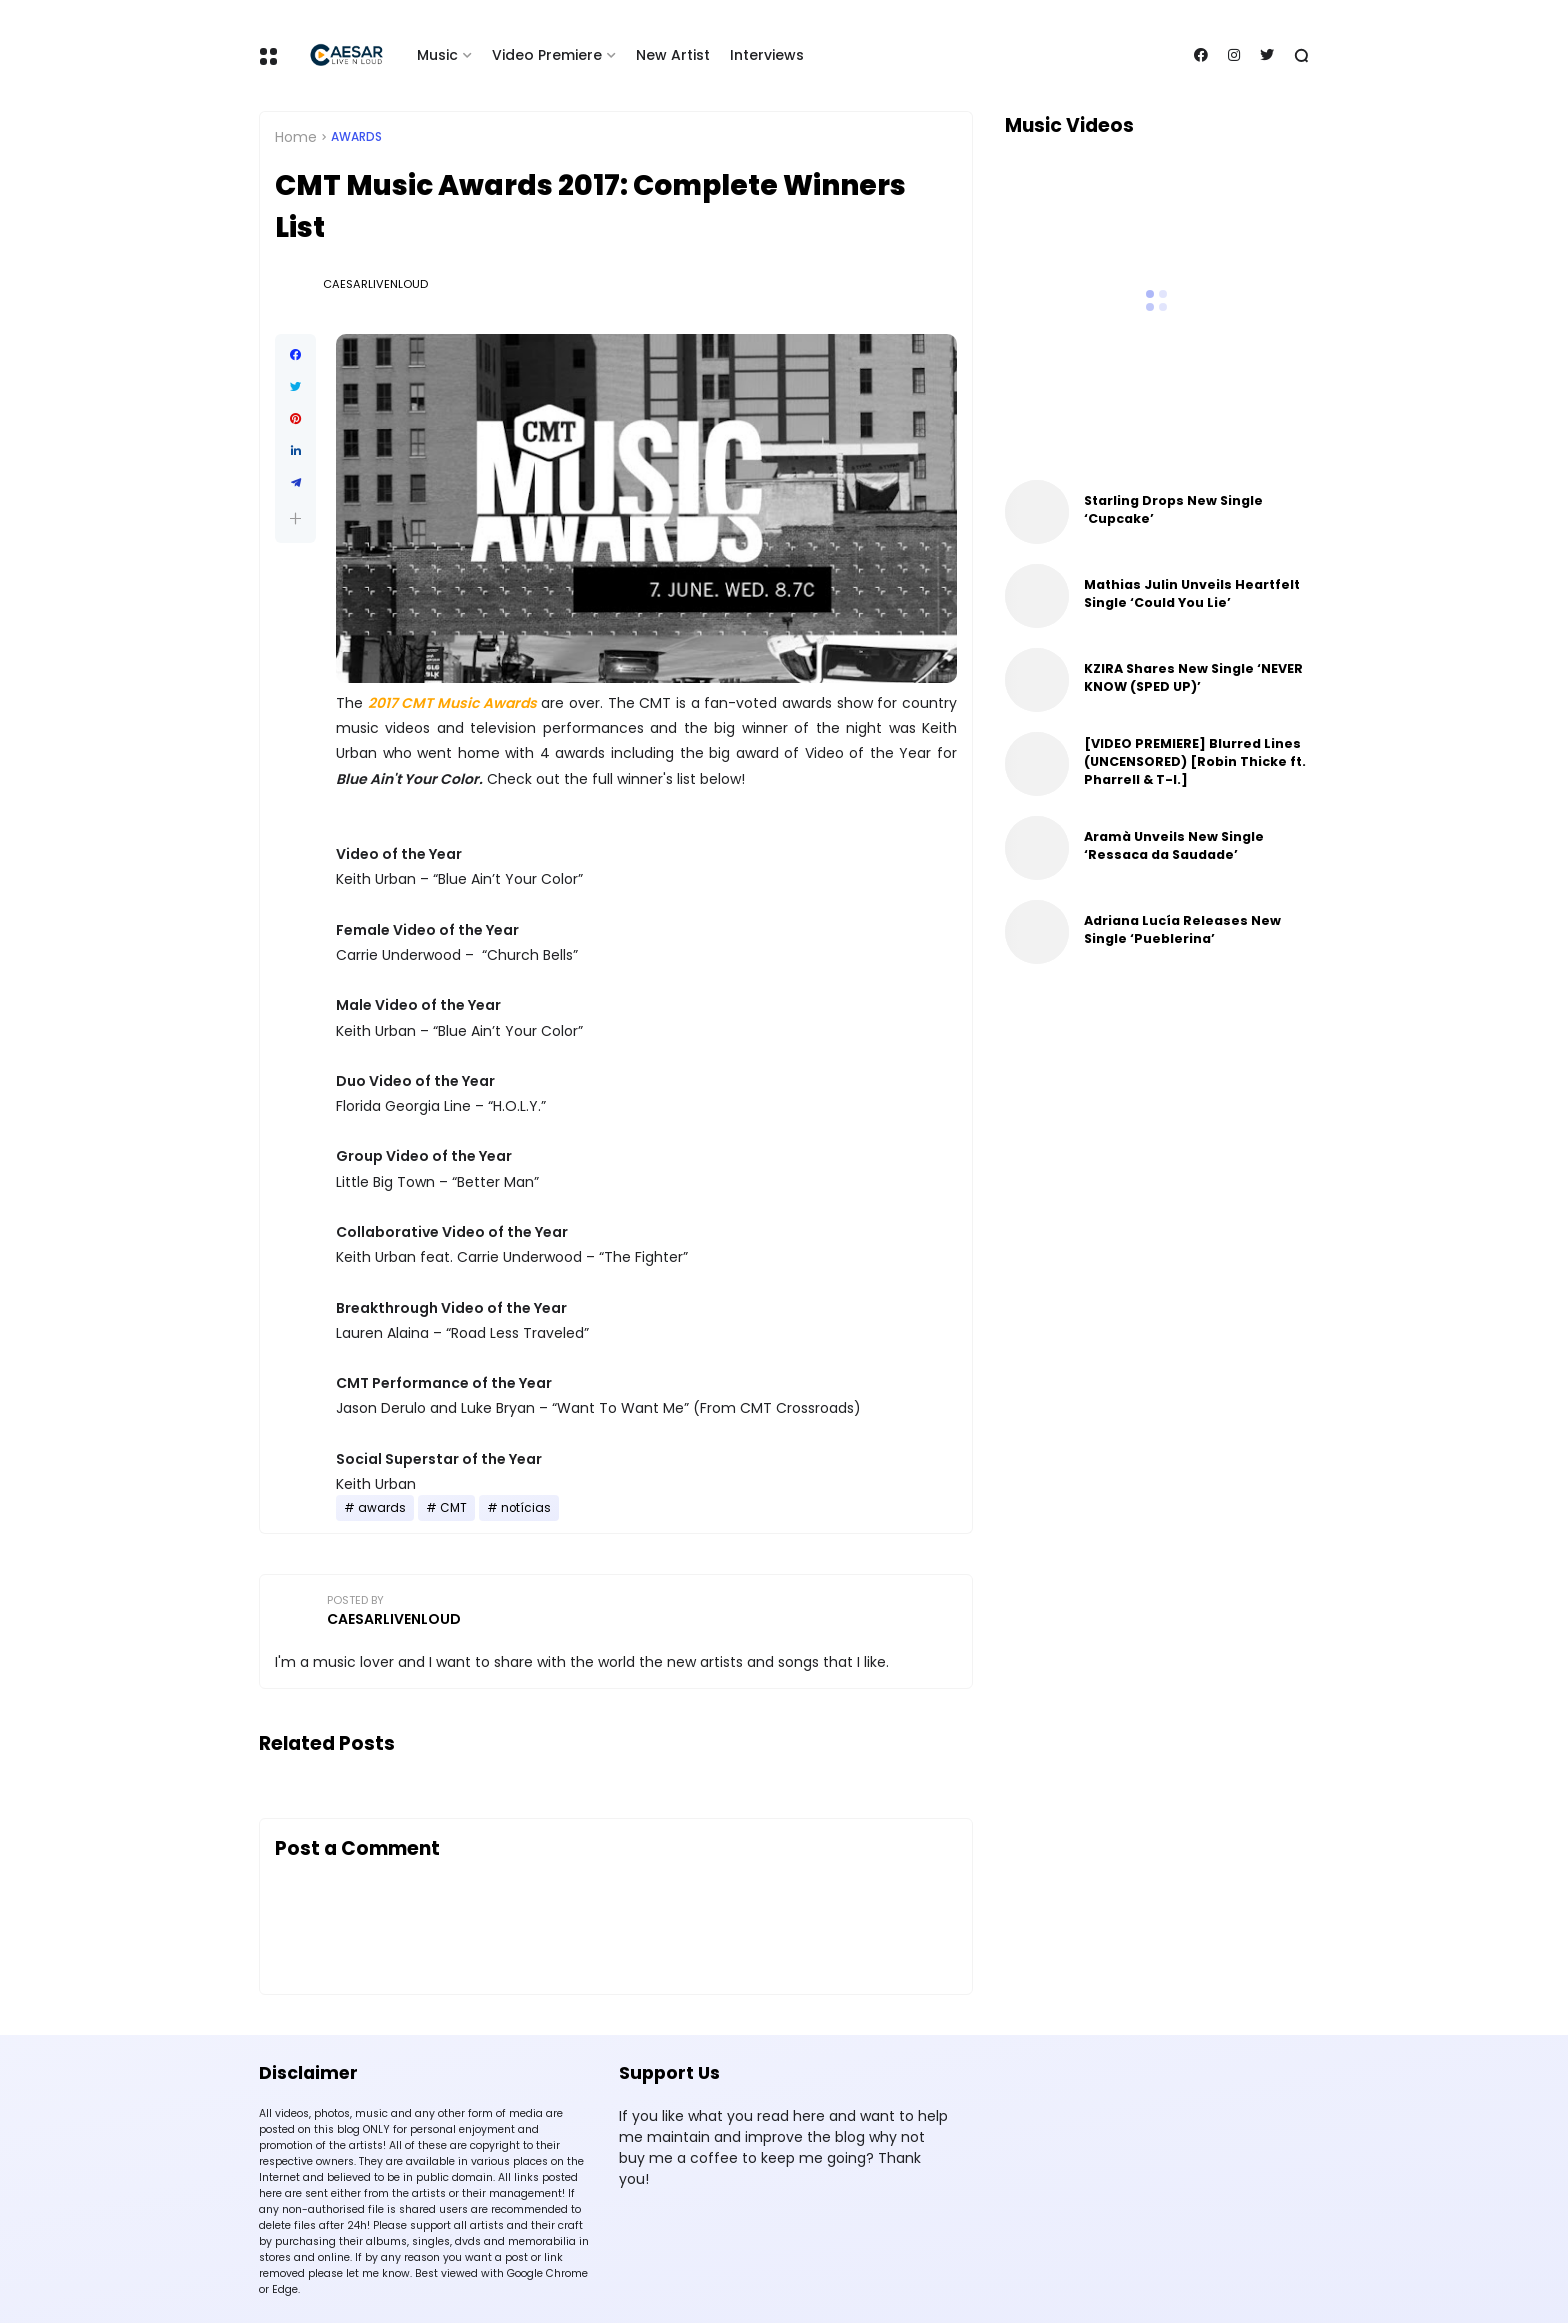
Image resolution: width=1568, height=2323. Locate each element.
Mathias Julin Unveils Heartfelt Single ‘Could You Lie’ (1192, 593)
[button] (295, 518)
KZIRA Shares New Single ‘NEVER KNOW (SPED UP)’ (1193, 677)
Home (296, 137)
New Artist (673, 55)
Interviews (767, 55)
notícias (526, 1508)
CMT (453, 1508)
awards (356, 137)
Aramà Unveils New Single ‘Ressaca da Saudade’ (1174, 845)
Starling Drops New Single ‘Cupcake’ (1173, 509)
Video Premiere (547, 55)
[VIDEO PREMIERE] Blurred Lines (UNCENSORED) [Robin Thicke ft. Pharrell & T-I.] (1195, 761)
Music (437, 55)
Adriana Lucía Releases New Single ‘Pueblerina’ (1182, 929)
